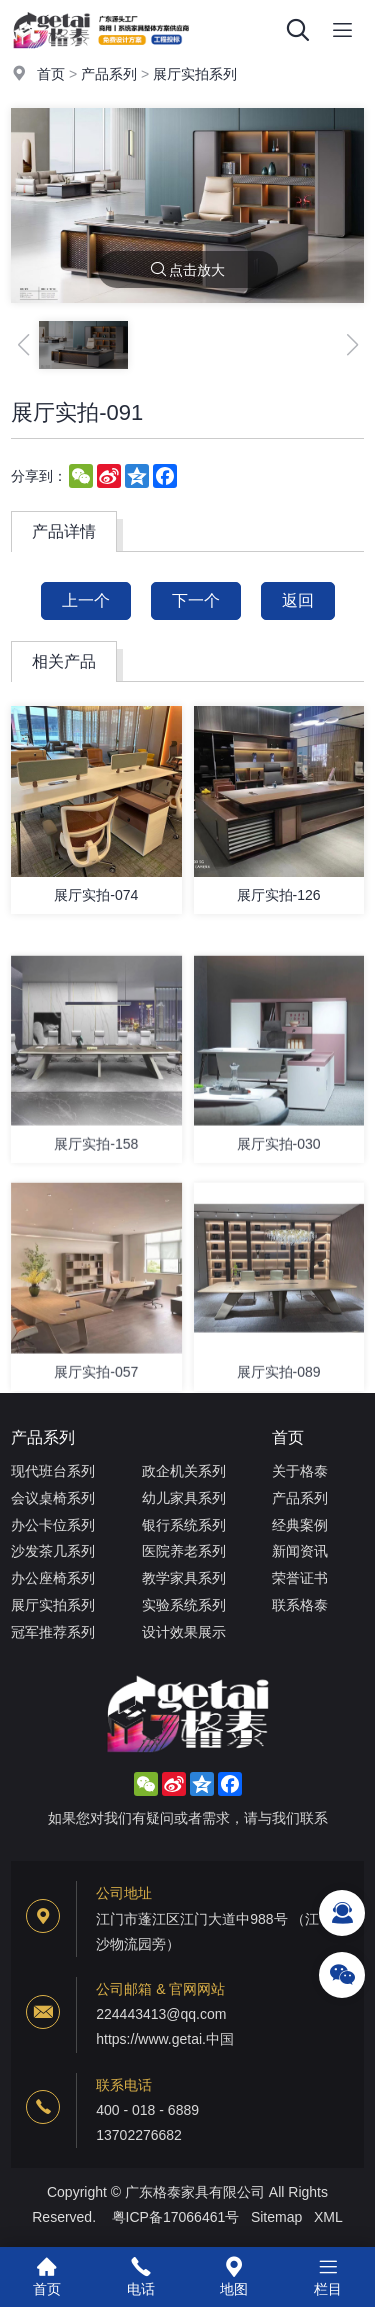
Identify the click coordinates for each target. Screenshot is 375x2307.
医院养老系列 (184, 1551)
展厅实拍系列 (195, 74)
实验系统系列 (184, 1605)
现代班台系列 (53, 1471)
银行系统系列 (184, 1525)
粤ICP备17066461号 (176, 2217)
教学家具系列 (184, 1578)
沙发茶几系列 (53, 1551)
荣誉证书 (300, 1578)
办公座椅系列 (53, 1578)
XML (328, 2217)
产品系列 (109, 74)
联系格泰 (300, 1605)
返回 (298, 600)
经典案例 (300, 1525)
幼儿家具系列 (184, 1498)
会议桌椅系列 (53, 1498)
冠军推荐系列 (53, 1632)
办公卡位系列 (53, 1525)
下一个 (196, 600)
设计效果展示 (184, 1632)
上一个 (86, 600)
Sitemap (276, 2217)
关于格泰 (300, 1471)
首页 (51, 74)
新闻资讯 (300, 1551)
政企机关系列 (184, 1471)
